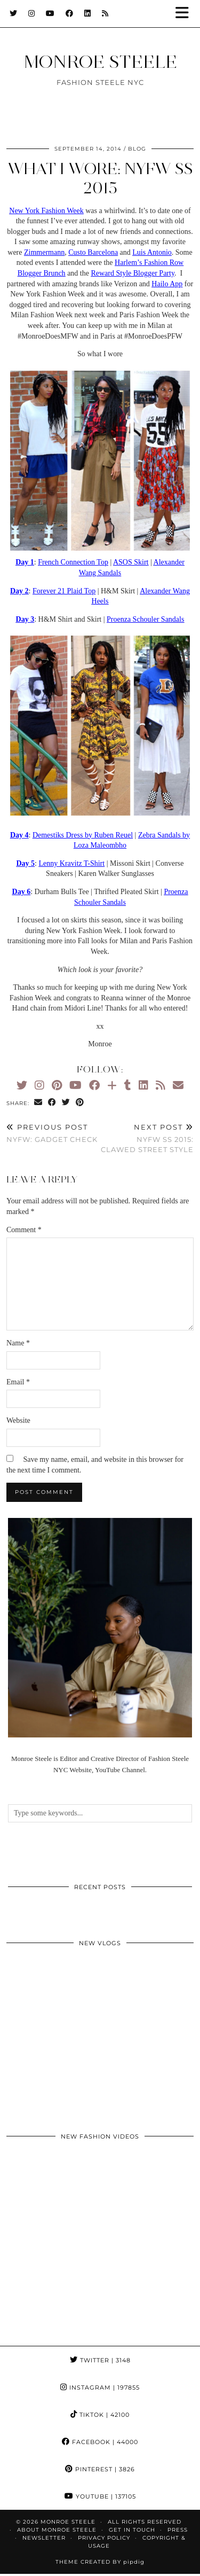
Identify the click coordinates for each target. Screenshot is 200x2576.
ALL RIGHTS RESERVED (144, 2521)
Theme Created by (100, 2561)
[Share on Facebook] (52, 1102)
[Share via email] (38, 1102)
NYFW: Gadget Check (52, 1133)
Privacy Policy (104, 2537)
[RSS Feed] (105, 13)
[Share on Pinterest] (80, 1102)
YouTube (100, 2496)
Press (177, 2529)
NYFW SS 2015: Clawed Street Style (147, 1138)
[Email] (178, 1085)
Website (18, 1420)
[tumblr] (127, 1085)
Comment (24, 1230)
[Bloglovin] (112, 1085)
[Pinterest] (57, 1085)
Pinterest (100, 2469)
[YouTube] (50, 13)
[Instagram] (31, 13)
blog (137, 148)
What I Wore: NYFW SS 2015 (100, 178)
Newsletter (44, 2537)
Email (18, 1382)
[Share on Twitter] (66, 1102)
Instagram (100, 2387)
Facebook (100, 2442)
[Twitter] (14, 13)
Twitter (100, 2360)
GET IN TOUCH (132, 2529)
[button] (185, 14)
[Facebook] (70, 13)
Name (18, 1343)
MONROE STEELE (100, 61)
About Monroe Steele (57, 2529)
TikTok (100, 2414)
